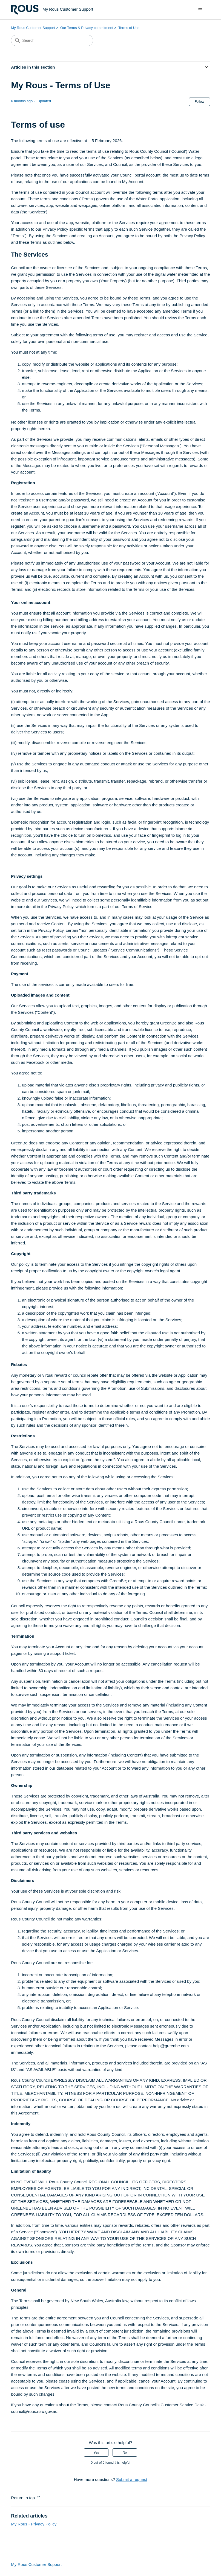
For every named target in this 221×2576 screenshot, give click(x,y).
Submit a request (131, 2479)
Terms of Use (128, 28)
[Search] (52, 40)
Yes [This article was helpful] (96, 2452)
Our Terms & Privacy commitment (86, 28)
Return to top (26, 2497)
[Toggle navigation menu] (200, 9)
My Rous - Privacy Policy (33, 2524)
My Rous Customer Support (33, 28)
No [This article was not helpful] (125, 2452)
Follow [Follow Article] (199, 102)
